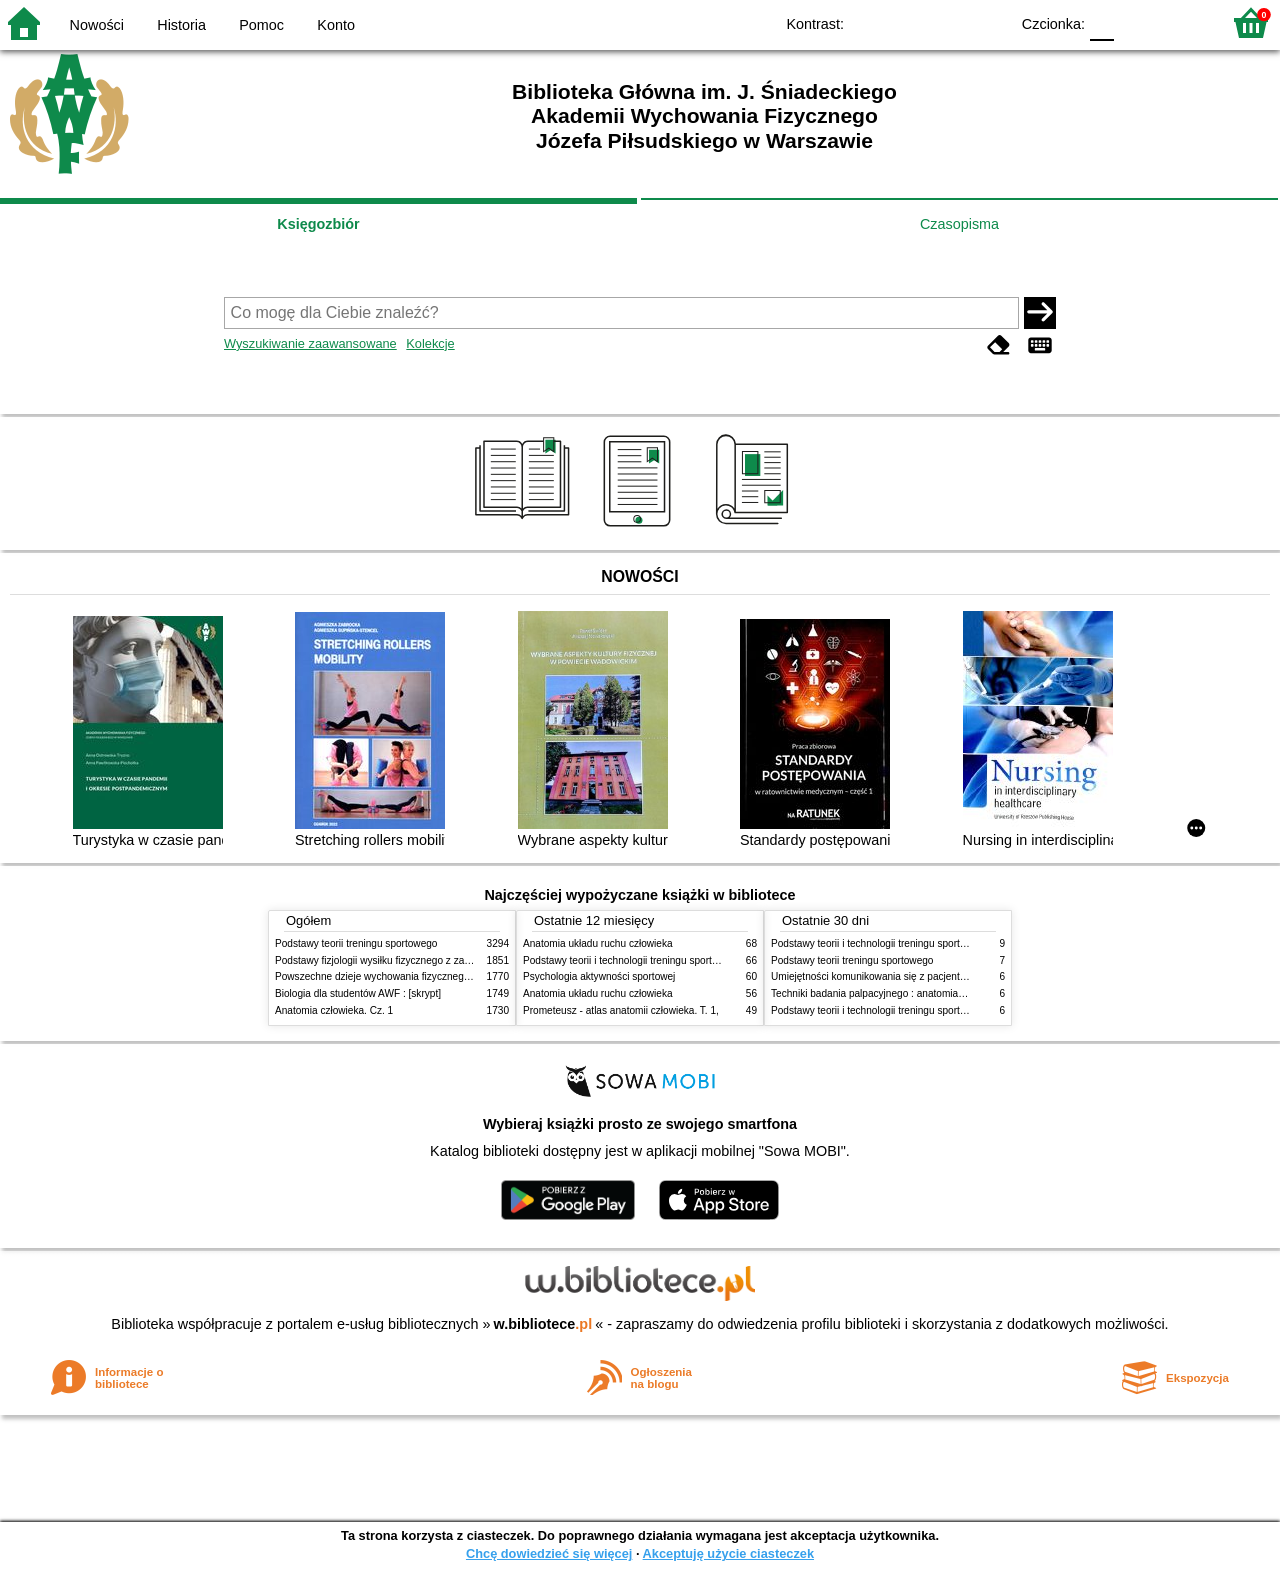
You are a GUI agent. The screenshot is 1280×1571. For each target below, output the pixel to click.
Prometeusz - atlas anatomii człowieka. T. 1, (621, 1010)
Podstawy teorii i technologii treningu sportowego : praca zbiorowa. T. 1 (929, 1010)
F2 (1182, 22)
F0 (1101, 22)
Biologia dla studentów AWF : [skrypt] (358, 993)
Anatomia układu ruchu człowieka (598, 943)
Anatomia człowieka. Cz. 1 (334, 1010)
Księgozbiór (318, 224)
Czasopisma (959, 224)
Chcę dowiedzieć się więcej (549, 1553)
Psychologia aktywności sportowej (599, 976)
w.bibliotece (543, 1324)
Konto (336, 25)
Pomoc (261, 25)
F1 (1136, 22)
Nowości (97, 25)
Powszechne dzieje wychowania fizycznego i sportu (390, 976)
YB (947, 22)
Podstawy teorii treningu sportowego (356, 943)
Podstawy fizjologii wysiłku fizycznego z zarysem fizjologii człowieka (426, 960)
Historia (181, 25)
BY (987, 22)
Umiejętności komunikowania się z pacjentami (873, 976)
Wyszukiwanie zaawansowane (310, 343)
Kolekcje (430, 343)
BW (907, 22)
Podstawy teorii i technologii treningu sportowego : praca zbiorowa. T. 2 (681, 960)
